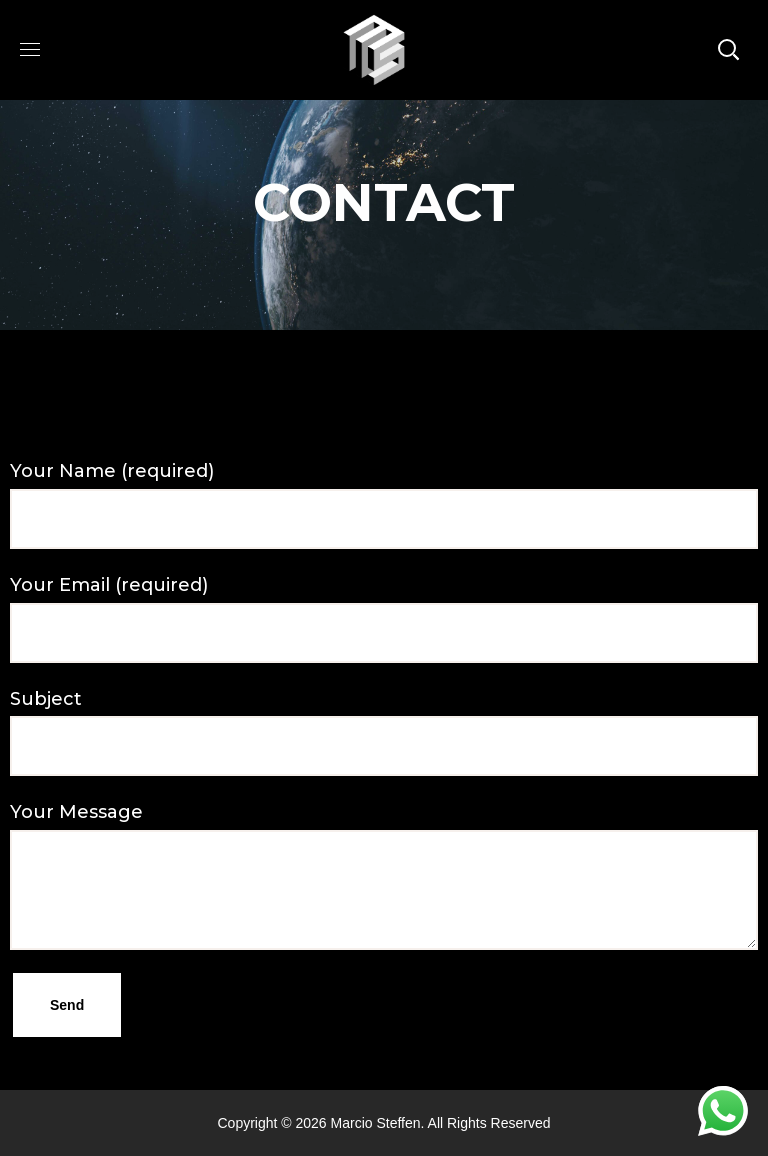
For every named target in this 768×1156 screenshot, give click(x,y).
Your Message (384, 875)
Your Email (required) (384, 618)
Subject (384, 732)
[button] (728, 50)
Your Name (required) (384, 504)
